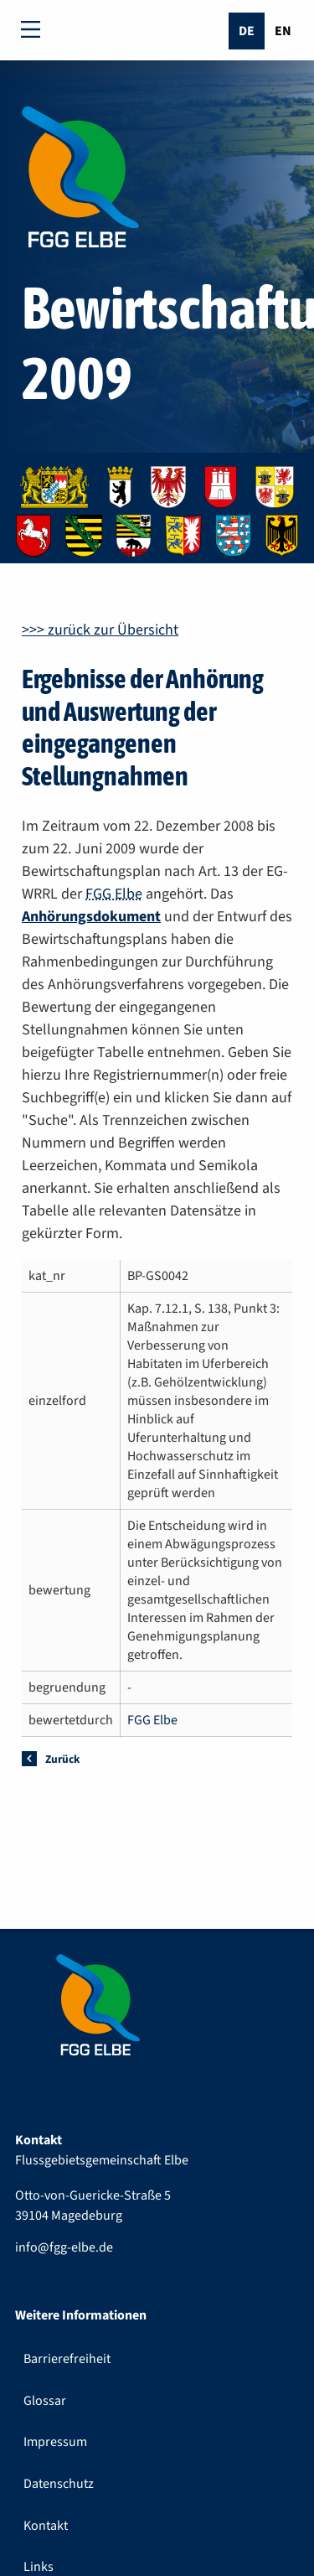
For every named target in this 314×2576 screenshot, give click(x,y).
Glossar (44, 2401)
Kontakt (45, 2525)
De (247, 31)
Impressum (55, 2442)
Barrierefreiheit (67, 2359)
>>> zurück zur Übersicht (100, 629)
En (283, 31)
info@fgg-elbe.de (64, 2247)
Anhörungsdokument (91, 916)
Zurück (62, 1759)
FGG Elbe (113, 894)
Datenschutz (58, 2484)
